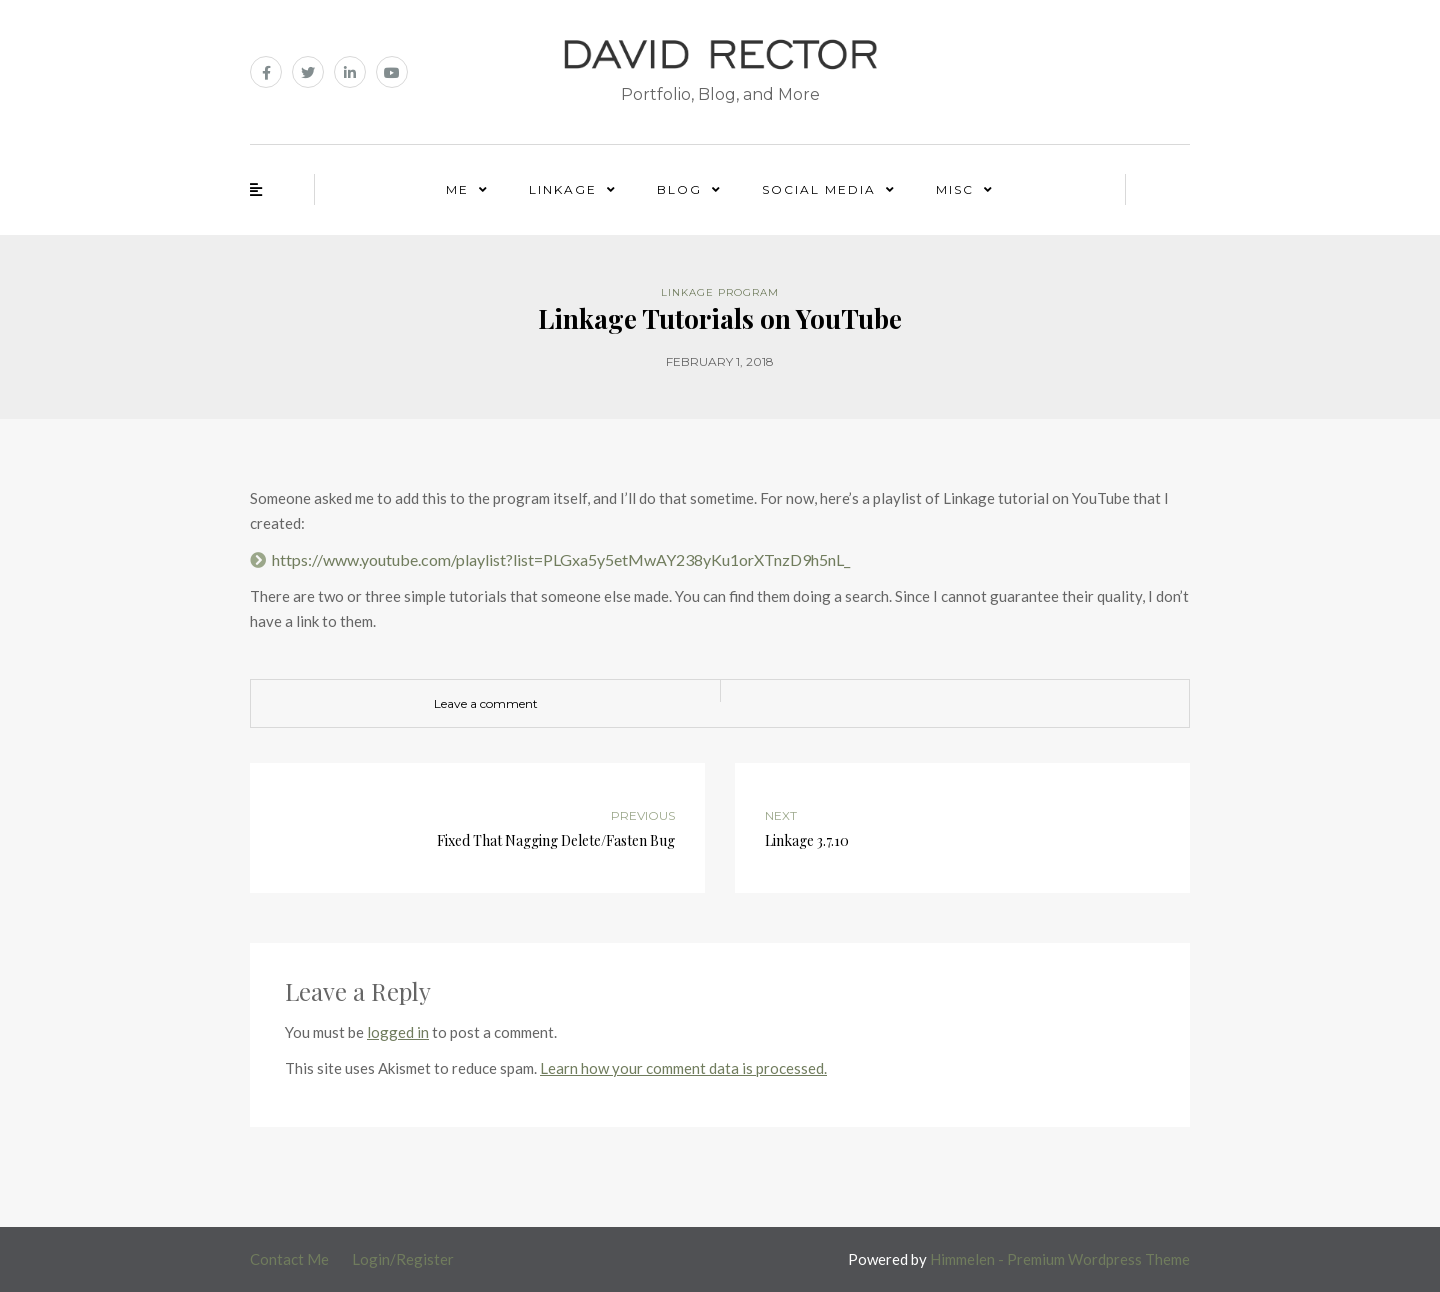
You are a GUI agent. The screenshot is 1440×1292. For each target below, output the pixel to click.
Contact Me (289, 1259)
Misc (955, 189)
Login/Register (403, 1259)
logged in (398, 1032)
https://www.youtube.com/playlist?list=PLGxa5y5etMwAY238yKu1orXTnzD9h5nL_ (561, 559)
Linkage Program (720, 292)
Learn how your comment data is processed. (683, 1068)
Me (457, 189)
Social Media (819, 189)
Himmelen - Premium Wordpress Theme (1060, 1259)
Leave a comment (486, 703)
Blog (679, 189)
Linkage (563, 189)
